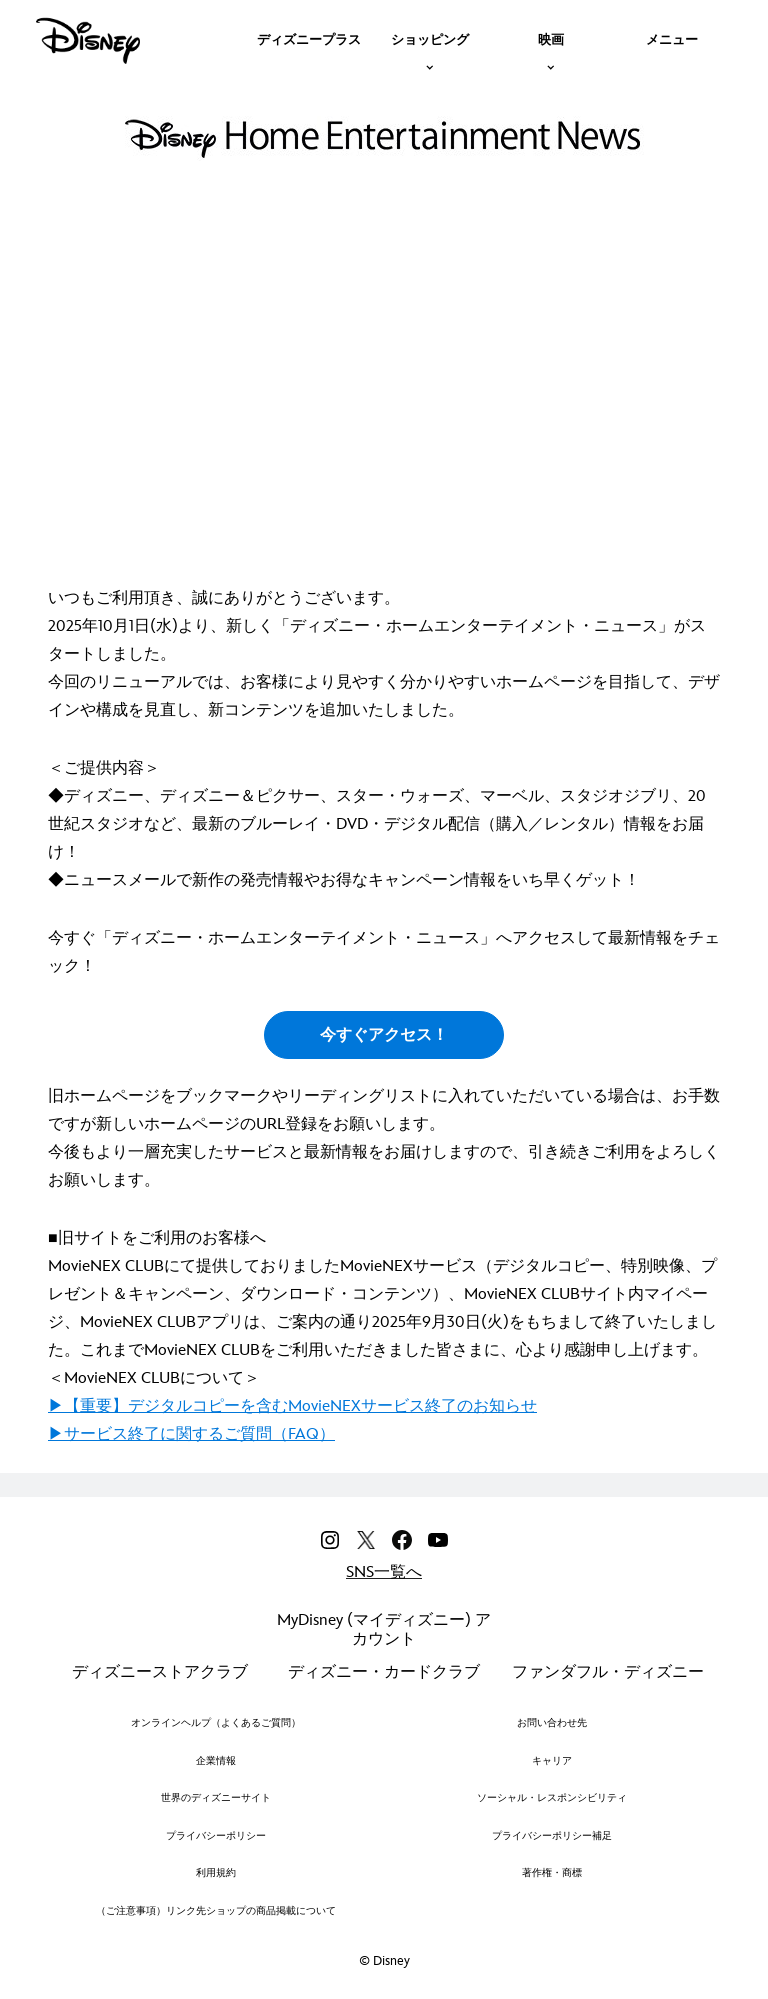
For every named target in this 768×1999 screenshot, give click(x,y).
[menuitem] (309, 38)
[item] (430, 38)
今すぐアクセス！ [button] (384, 1035)
